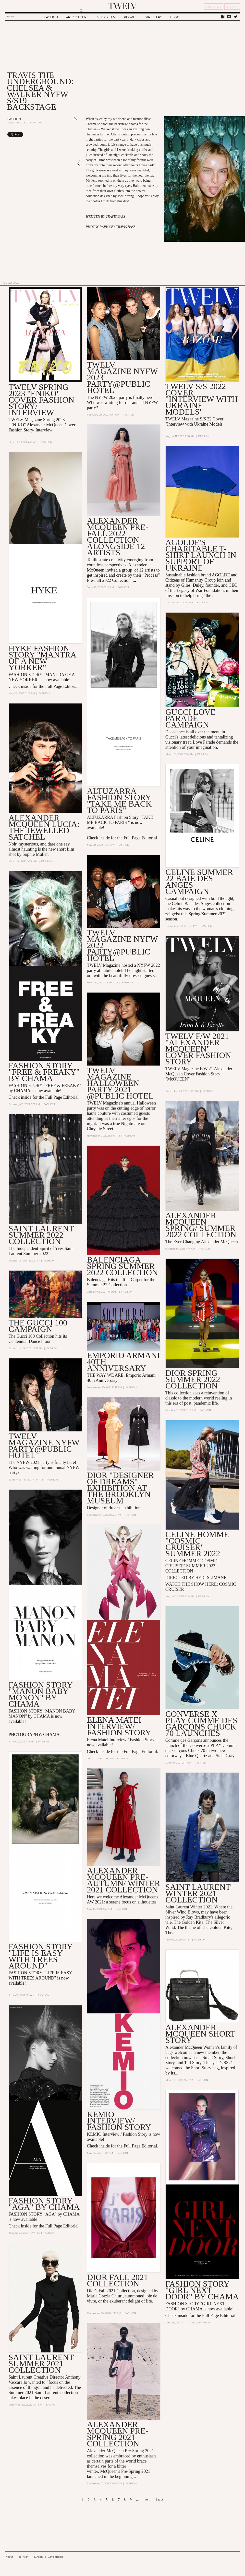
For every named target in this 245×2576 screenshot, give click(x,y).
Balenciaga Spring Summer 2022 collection (122, 1266)
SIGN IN (232, 6)
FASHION (51, 17)
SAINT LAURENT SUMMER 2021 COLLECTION (41, 2364)
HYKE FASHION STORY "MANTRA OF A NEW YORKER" (42, 658)
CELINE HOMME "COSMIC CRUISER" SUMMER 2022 (197, 1544)
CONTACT (23, 2557)
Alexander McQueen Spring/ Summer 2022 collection (200, 1225)
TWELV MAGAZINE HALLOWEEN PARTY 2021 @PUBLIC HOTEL (120, 1083)
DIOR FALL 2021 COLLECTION (117, 2281)
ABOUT (9, 2557)
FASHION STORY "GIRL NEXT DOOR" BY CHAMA (202, 2291)
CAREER (38, 2557)
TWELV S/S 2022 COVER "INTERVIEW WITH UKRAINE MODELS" (201, 399)
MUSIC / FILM (106, 17)
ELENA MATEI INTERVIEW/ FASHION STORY (119, 1726)
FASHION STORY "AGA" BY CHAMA (44, 2204)
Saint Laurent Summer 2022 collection (41, 1235)
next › (147, 2500)
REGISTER (213, 6)
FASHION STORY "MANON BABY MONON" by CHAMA (41, 1695)
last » (159, 2500)
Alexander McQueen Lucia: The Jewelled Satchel (44, 827)
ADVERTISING (55, 2557)
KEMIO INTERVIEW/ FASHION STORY (119, 2121)
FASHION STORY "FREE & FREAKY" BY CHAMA (44, 1072)
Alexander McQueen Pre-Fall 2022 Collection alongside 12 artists (117, 536)
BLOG (174, 17)
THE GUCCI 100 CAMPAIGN (38, 1326)
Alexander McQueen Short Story (200, 2034)
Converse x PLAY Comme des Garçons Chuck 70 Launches (201, 1724)
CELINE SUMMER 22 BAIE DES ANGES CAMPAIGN (199, 882)
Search (10, 16)
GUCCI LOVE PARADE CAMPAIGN (190, 718)
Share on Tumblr (65, 134)
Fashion (14, 119)
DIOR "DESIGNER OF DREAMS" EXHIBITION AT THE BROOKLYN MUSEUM (120, 1488)
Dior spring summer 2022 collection (192, 1379)
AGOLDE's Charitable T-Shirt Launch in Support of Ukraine (200, 555)
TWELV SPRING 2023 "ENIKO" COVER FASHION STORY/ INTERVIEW (41, 399)
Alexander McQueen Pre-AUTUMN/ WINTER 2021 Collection (123, 1880)
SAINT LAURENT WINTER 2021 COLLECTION (198, 1894)
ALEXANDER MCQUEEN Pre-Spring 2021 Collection (117, 2435)
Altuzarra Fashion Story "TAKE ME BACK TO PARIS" (119, 801)
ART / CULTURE (77, 17)
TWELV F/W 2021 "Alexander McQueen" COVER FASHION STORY (198, 1049)
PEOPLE (130, 17)
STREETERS (153, 17)
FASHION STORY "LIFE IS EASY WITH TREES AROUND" (41, 1956)
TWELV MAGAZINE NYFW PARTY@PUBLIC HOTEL (44, 1446)
